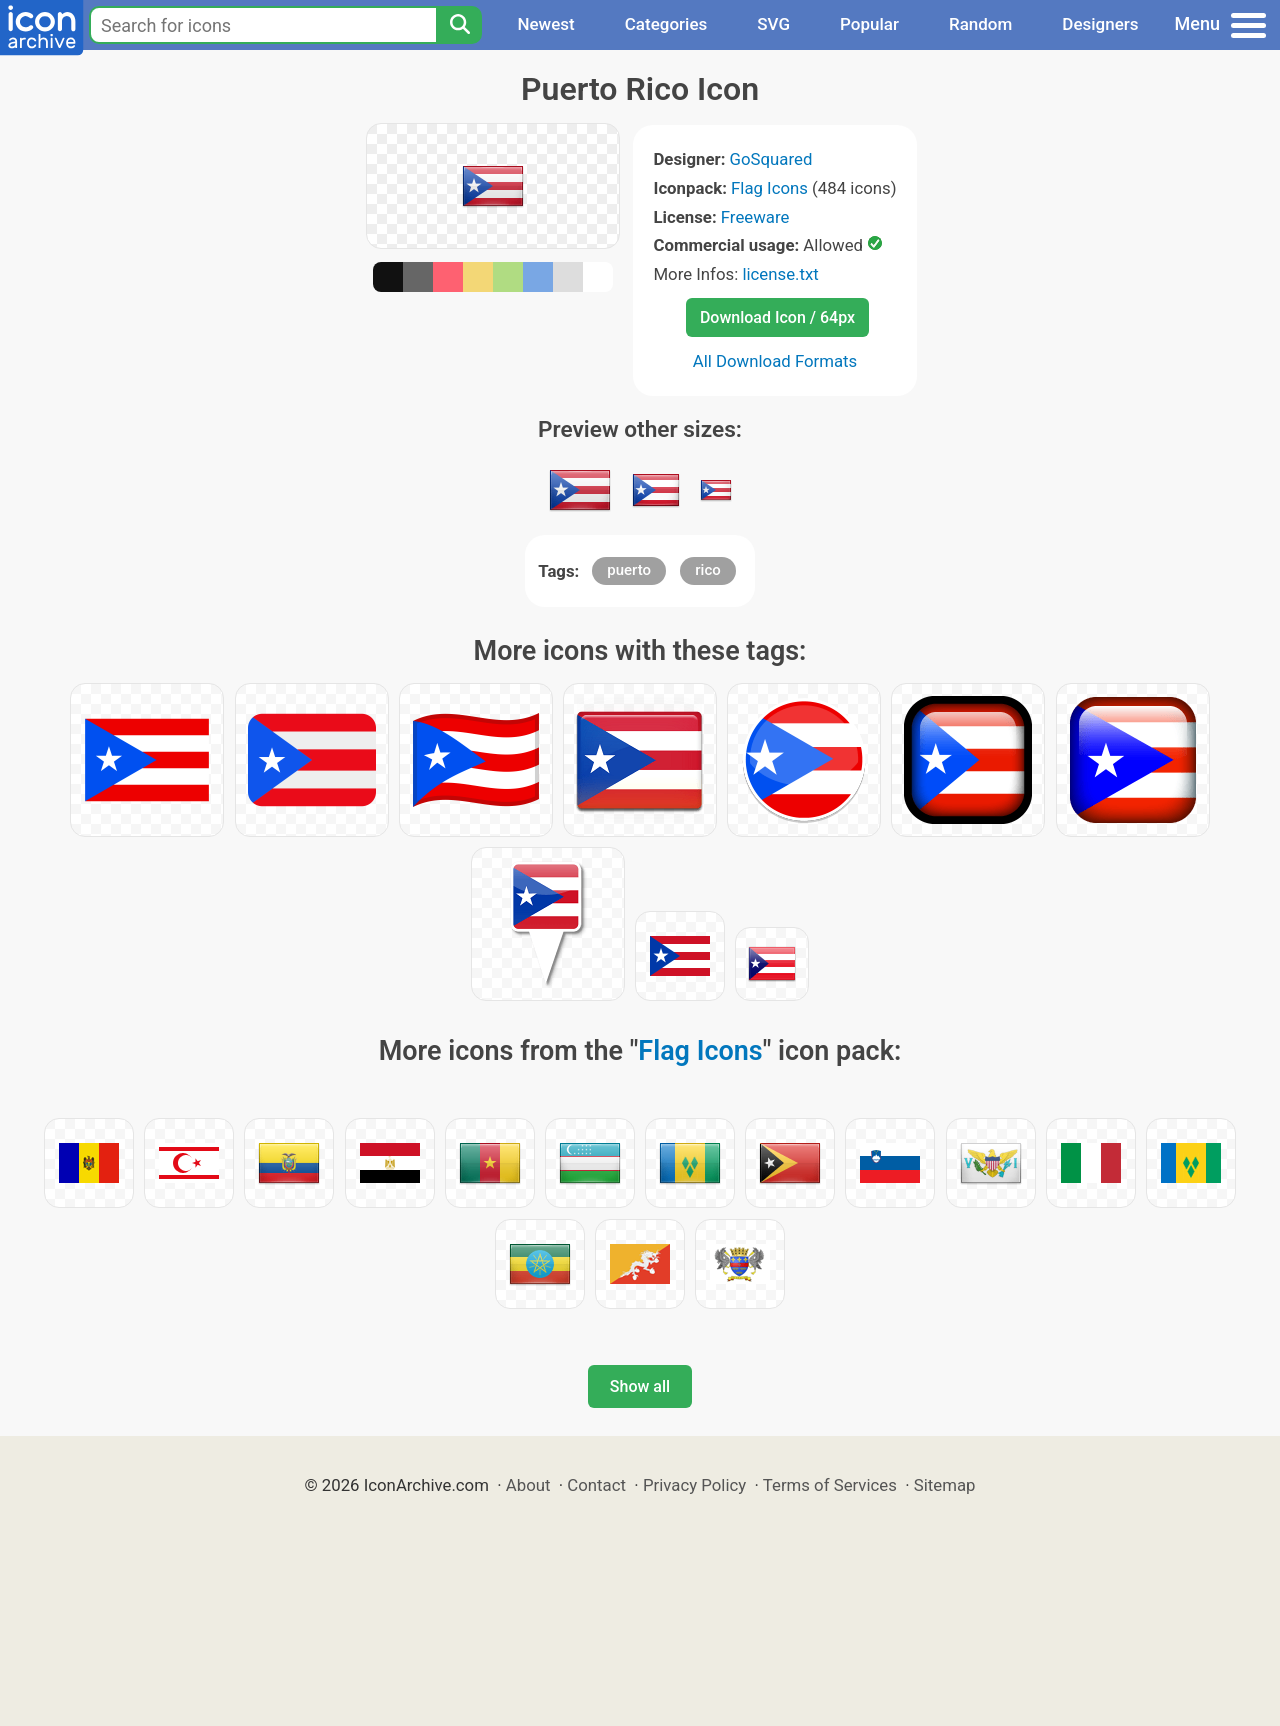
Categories (666, 24)
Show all (640, 1386)
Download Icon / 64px (777, 317)
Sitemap (945, 1485)
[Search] (459, 25)
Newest (545, 24)
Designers (1100, 24)
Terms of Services (830, 1485)
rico (707, 570)
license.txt (780, 274)
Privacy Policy (694, 1485)
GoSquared (771, 159)
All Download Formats (775, 361)
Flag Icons (769, 188)
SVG (773, 24)
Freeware (755, 217)
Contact (596, 1485)
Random (980, 24)
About (528, 1485)
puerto (629, 570)
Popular (869, 24)
